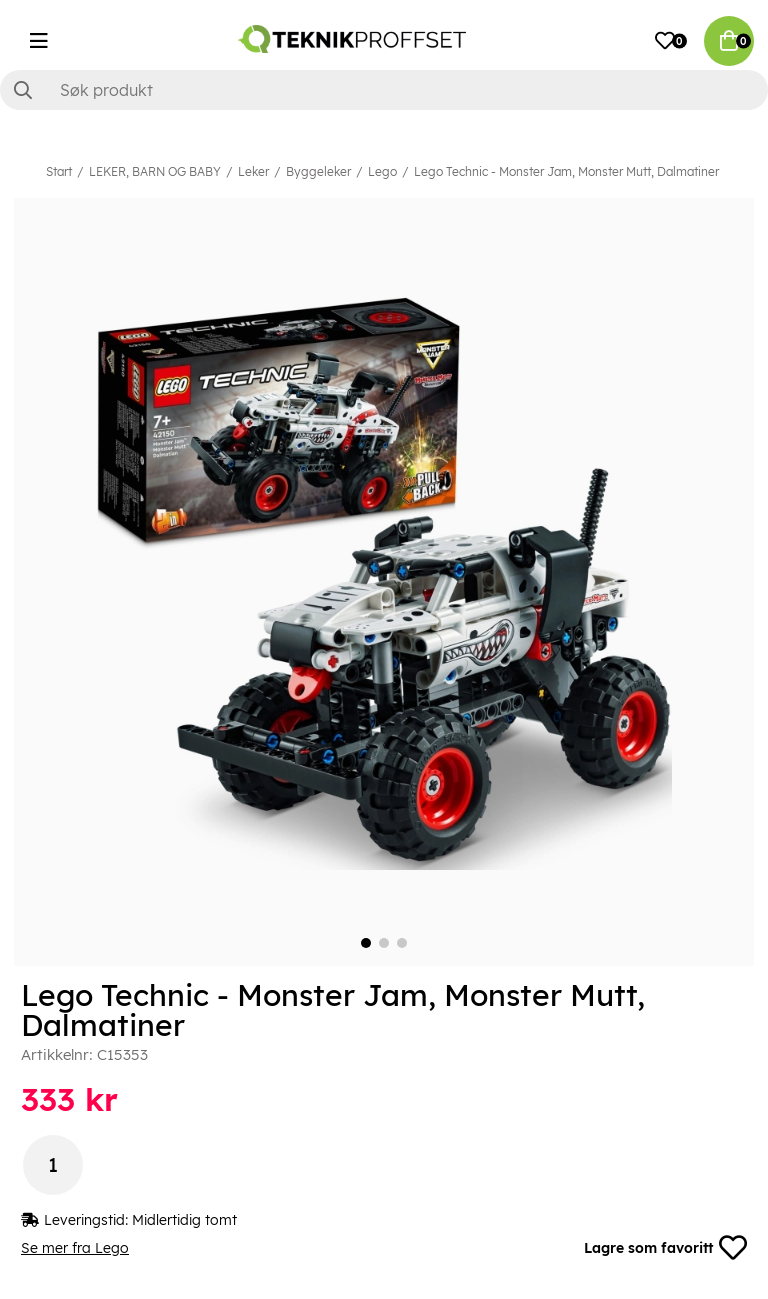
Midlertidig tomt (184, 1220)
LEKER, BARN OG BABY (155, 171)
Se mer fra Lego (75, 1248)
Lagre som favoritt (665, 1248)
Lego (382, 171)
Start (59, 171)
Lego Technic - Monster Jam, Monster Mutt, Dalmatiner (566, 171)
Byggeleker (318, 171)
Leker (253, 171)
